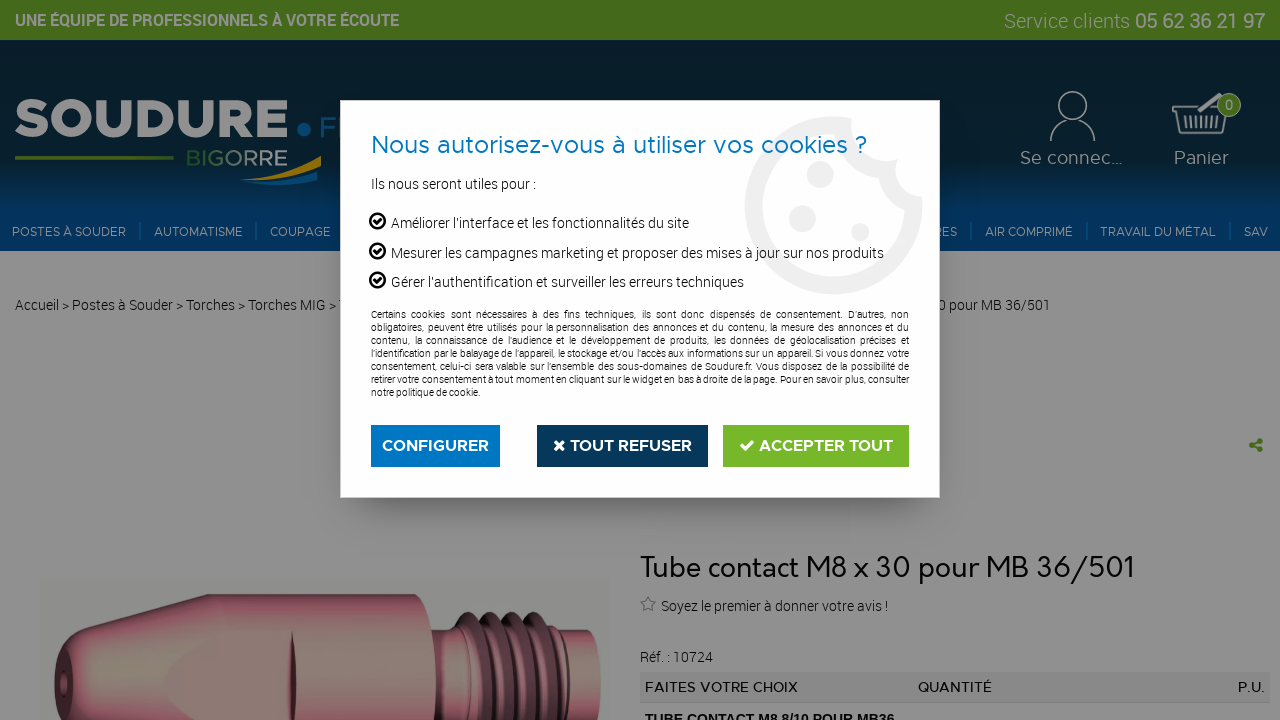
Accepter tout (816, 445)
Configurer (435, 445)
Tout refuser (622, 445)
